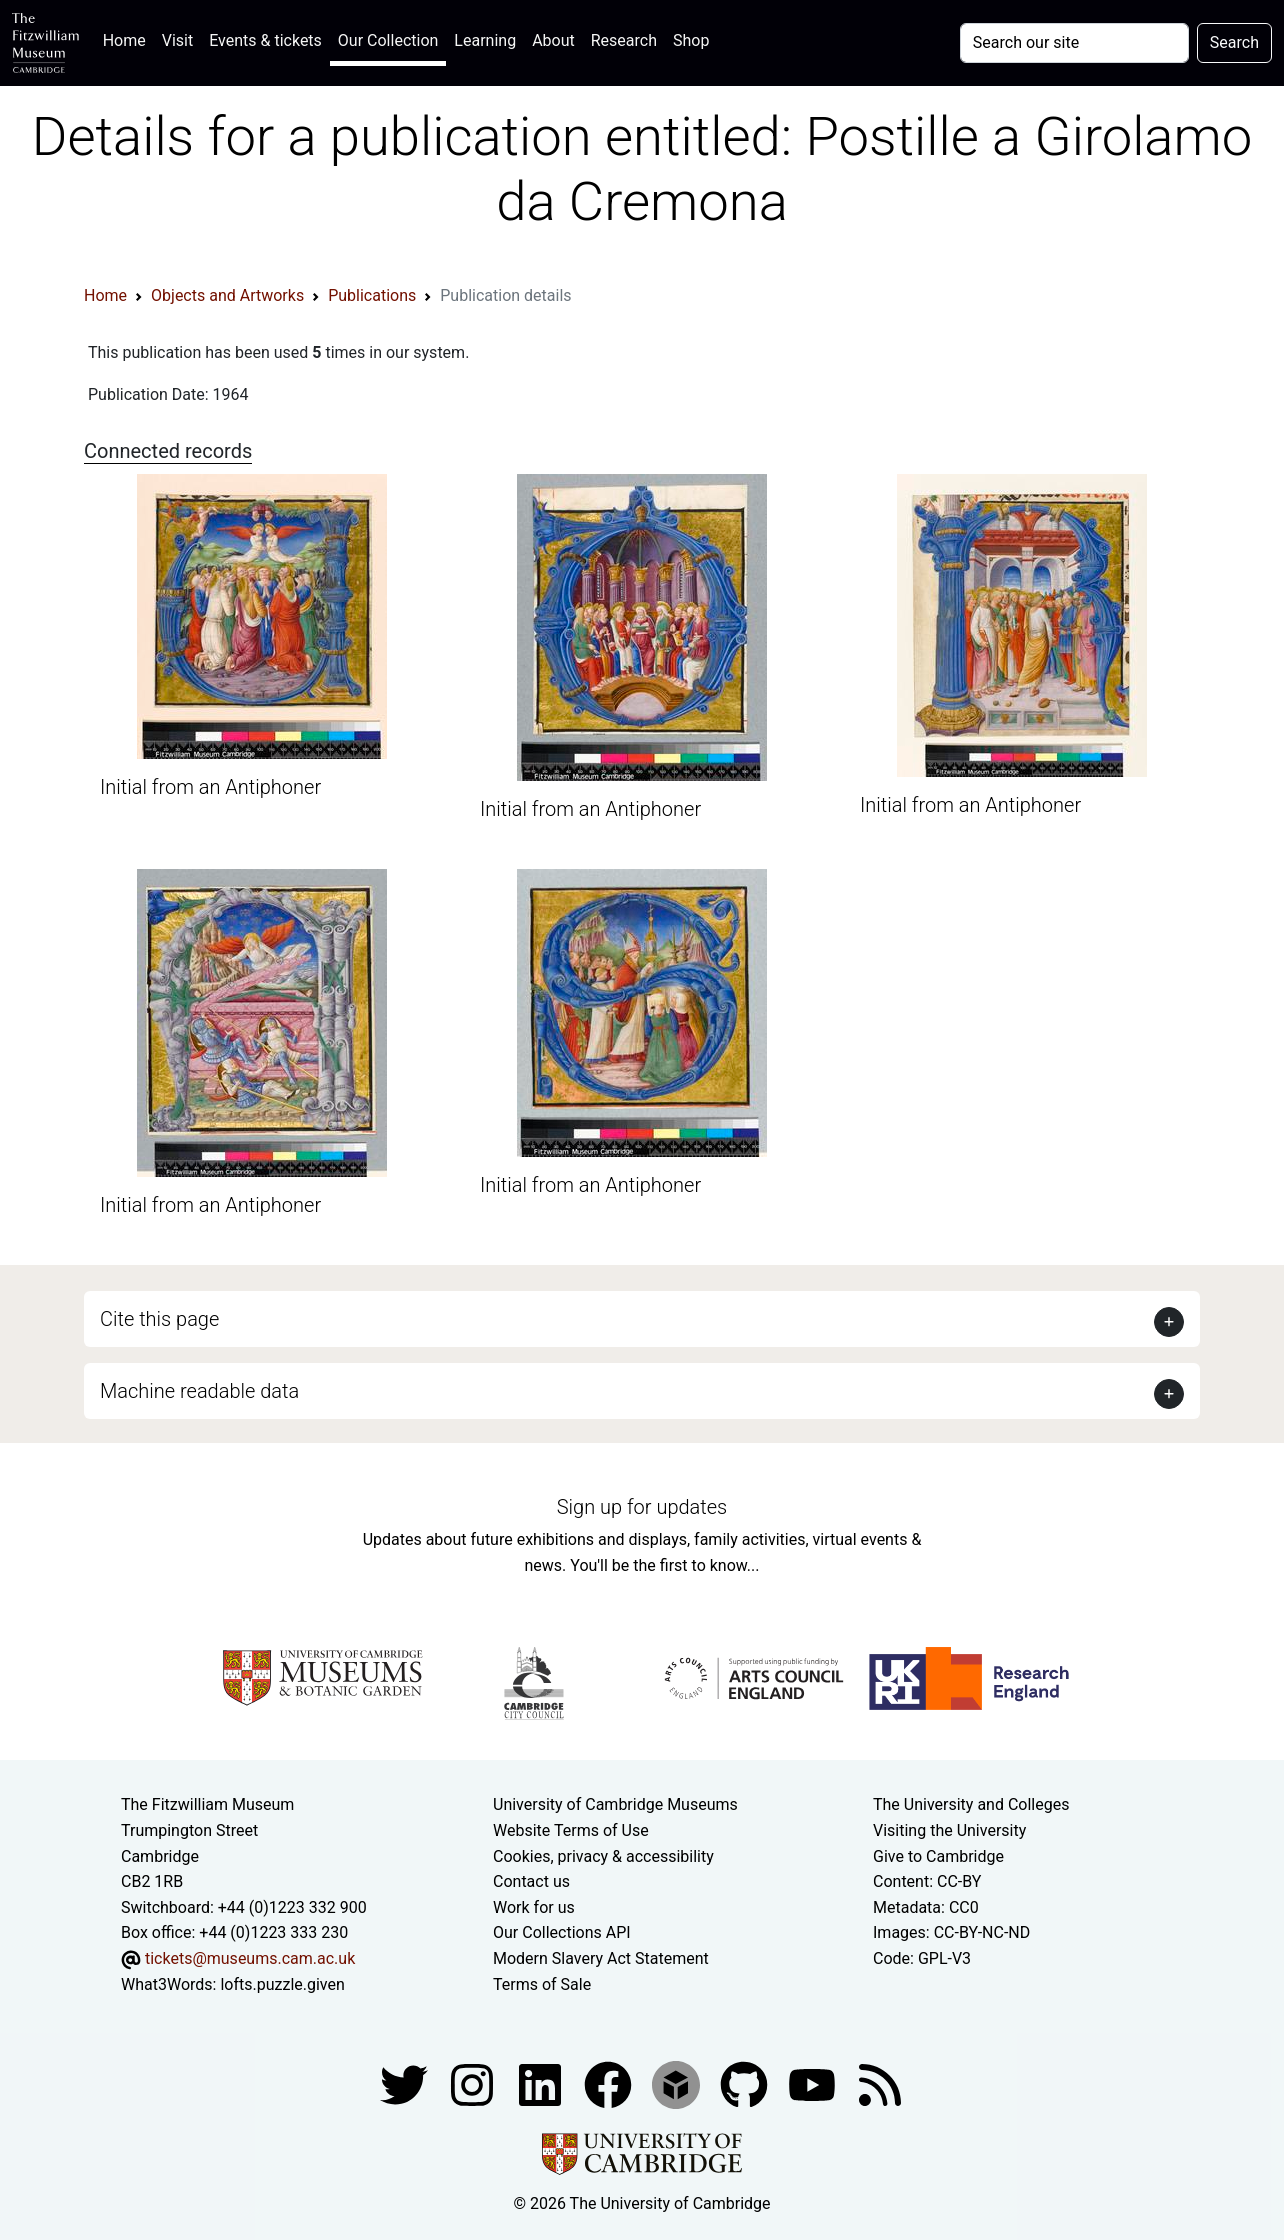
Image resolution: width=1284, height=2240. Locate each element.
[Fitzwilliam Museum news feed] (880, 2083)
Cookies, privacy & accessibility (603, 1856)
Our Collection (388, 40)
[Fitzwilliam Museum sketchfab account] (678, 2083)
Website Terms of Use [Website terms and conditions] (571, 1830)
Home (128, 38)
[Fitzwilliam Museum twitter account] (406, 2083)
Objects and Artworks (227, 295)
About (553, 40)
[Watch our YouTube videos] (814, 2083)
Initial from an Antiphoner (210, 787)
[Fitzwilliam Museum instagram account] (474, 2083)
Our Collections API (562, 1932)
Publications (372, 295)
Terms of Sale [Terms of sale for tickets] (542, 1984)
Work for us (534, 1907)
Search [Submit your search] (1234, 42)
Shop (691, 40)
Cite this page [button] (159, 1319)
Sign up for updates (642, 1507)
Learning (485, 40)
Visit (177, 40)
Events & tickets (265, 40)
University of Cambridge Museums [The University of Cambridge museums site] (615, 1804)
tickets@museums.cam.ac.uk (250, 1958)
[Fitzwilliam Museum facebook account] (542, 2083)
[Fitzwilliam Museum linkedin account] (610, 2083)
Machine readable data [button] (199, 1391)
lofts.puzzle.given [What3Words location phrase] (282, 1984)
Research (624, 40)
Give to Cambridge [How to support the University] (938, 1856)
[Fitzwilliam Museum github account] (746, 2083)
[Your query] (1074, 43)
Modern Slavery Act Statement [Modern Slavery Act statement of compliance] (601, 1958)
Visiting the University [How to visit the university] (949, 1830)
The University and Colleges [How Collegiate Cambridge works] (971, 1804)
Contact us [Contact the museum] (531, 1881)
